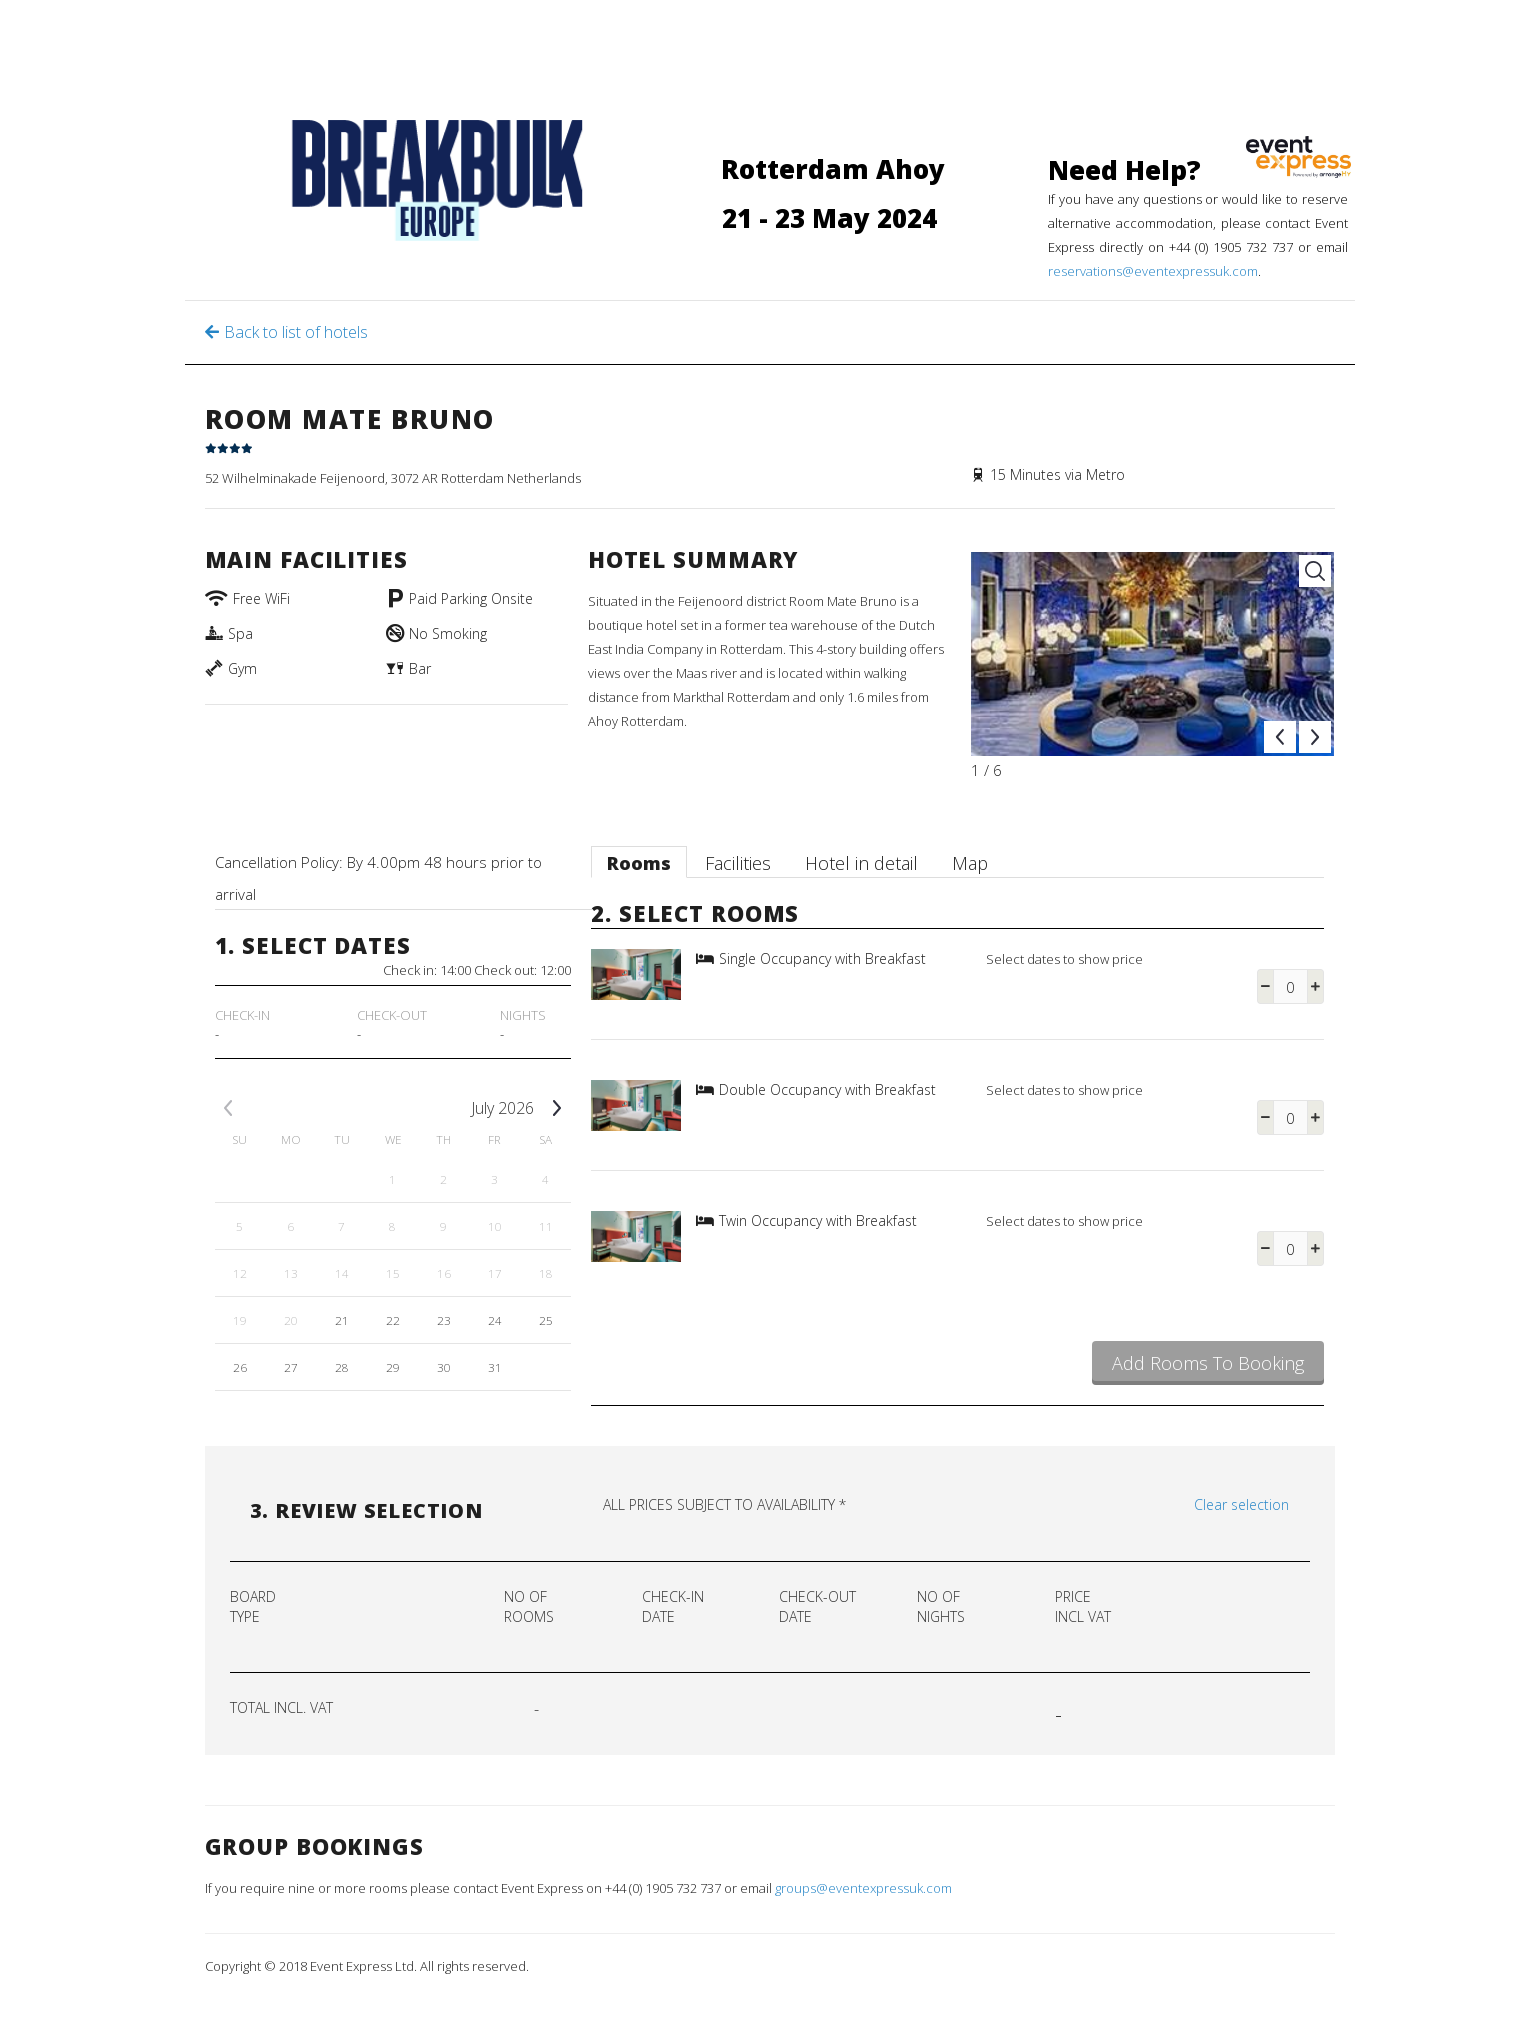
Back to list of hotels (296, 332)
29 (393, 1367)
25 (546, 1320)
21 (342, 1320)
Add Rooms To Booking (1208, 1363)
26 (240, 1367)
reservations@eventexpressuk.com (1153, 271)
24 (495, 1320)
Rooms (639, 863)
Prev (1280, 737)
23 (444, 1320)
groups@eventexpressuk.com (863, 1888)
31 (495, 1367)
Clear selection (1241, 1504)
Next (1315, 737)
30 (444, 1367)
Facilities (738, 863)
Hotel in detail (861, 863)
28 (342, 1367)
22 (393, 1320)
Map (970, 863)
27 (291, 1367)
